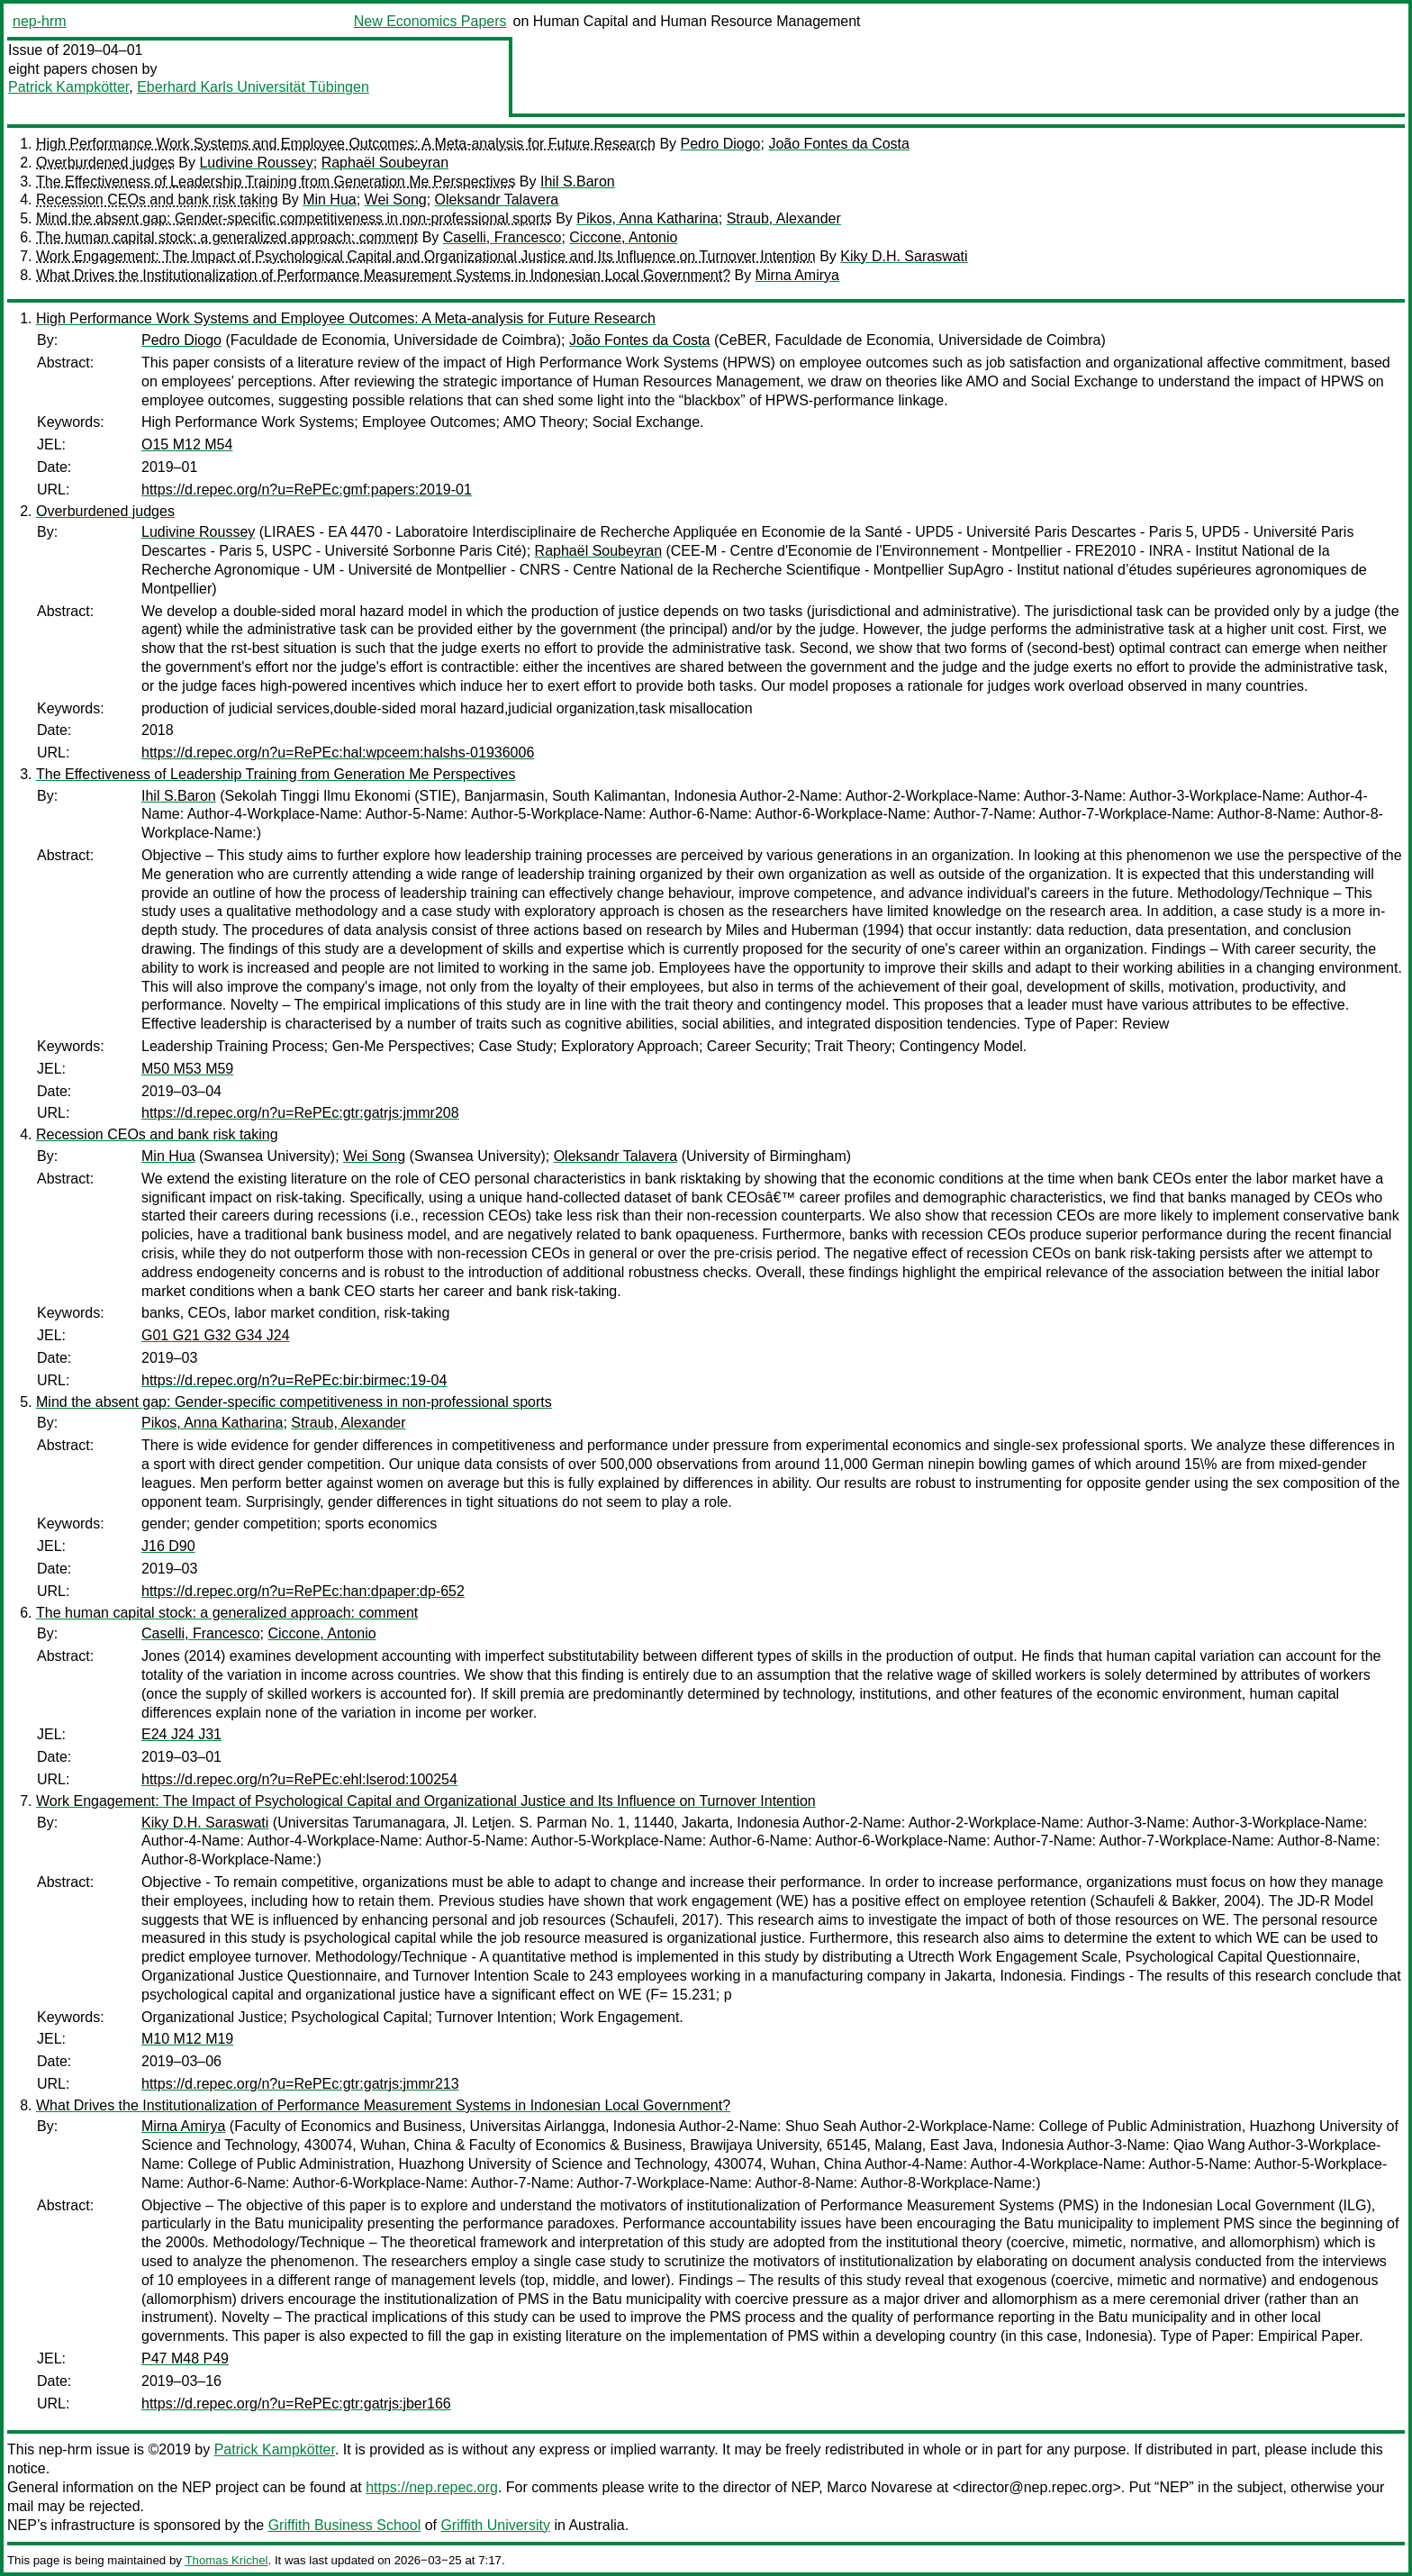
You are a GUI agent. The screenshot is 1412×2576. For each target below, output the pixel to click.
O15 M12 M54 (186, 444)
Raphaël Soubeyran (384, 162)
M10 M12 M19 (187, 2038)
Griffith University (495, 2525)
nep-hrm (40, 21)
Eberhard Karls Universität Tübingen (253, 87)
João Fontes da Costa (839, 143)
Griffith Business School (344, 2525)
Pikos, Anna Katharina (647, 218)
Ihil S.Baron (577, 181)
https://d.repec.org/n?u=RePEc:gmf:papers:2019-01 (306, 489)
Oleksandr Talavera (497, 199)
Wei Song (396, 199)
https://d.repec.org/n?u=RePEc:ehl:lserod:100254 (299, 1779)
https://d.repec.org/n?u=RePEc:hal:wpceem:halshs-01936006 (337, 752)
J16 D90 (168, 1546)
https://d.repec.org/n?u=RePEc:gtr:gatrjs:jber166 (296, 2403)
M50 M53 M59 (187, 1068)
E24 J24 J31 (181, 1734)
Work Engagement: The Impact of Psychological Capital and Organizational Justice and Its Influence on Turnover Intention (426, 256)
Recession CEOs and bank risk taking (157, 199)
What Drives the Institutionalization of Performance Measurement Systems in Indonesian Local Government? (383, 275)
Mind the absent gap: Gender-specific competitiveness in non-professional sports (294, 218)
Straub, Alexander (784, 218)
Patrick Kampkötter (68, 87)
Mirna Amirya (797, 275)
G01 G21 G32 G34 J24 (215, 1335)
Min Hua (330, 199)
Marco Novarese (879, 2487)
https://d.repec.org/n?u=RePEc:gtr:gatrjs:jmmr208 (300, 1112)
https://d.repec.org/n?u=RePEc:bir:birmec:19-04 (294, 1380)
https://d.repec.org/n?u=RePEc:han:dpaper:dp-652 (303, 1591)
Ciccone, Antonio (623, 237)
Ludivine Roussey (255, 162)
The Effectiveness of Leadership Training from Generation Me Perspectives (275, 181)
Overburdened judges (105, 162)
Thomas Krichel (226, 2560)
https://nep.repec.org (432, 2487)
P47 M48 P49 (185, 2358)
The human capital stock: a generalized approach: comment (227, 237)
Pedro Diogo (721, 143)
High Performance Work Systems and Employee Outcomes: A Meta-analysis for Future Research (346, 143)
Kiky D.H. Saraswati (903, 256)
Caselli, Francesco (502, 237)
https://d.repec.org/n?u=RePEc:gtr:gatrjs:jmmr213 (300, 2083)
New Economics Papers (430, 21)
